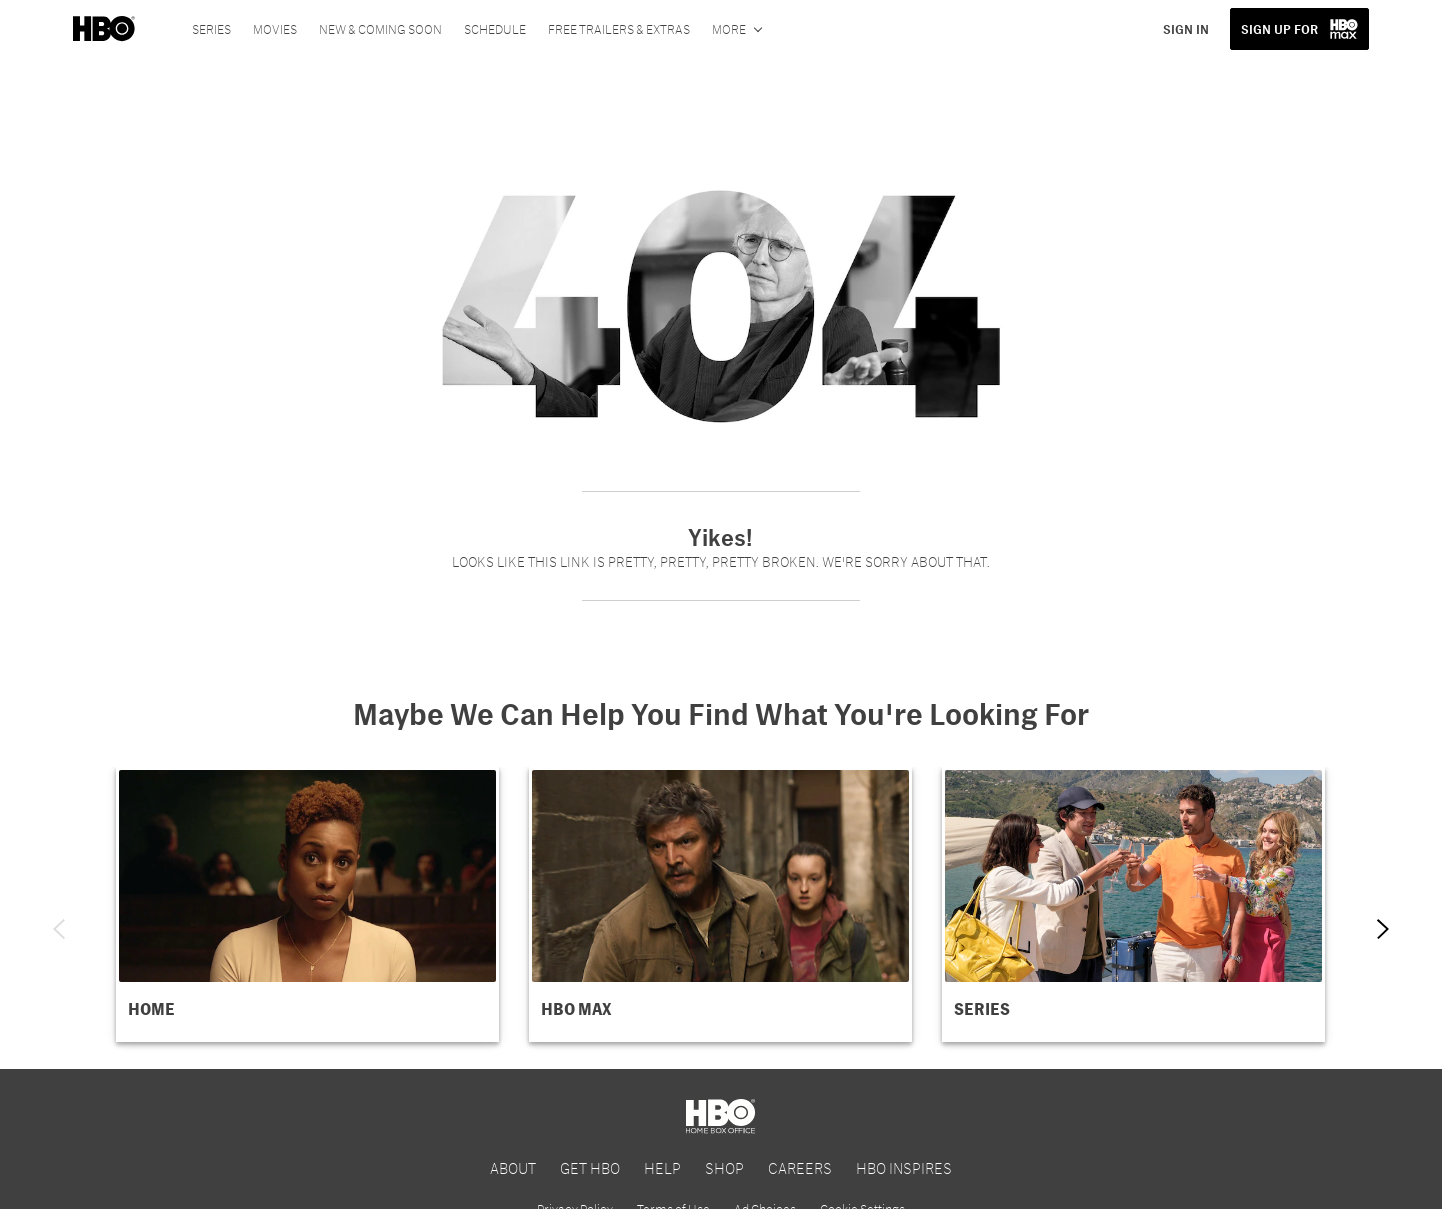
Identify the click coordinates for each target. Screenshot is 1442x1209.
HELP (662, 1167)
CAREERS (800, 1167)
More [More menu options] (729, 29)
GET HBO (590, 1167)
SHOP (724, 1167)
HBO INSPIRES (904, 1167)
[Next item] (1383, 929)
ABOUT (513, 1167)
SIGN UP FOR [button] (1279, 29)
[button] (307, 904)
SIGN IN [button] (1186, 29)
